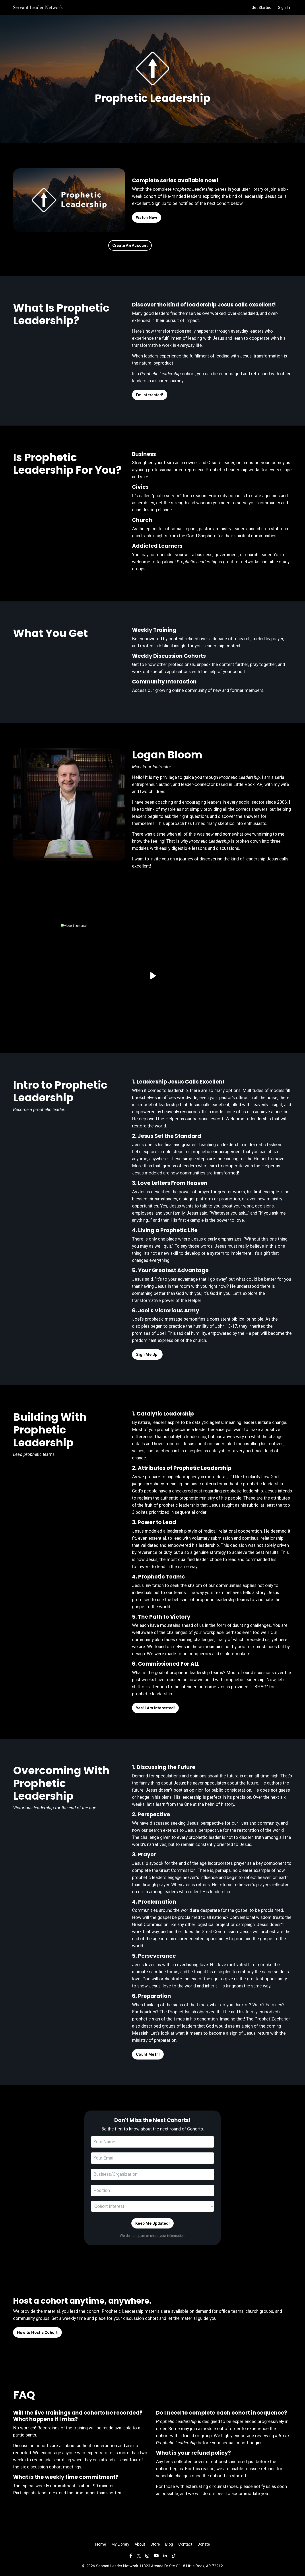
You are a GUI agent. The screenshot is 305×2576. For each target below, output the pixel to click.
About (140, 2544)
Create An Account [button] (130, 245)
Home (100, 2544)
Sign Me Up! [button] (147, 1354)
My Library (120, 2544)
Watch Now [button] (146, 217)
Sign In (284, 7)
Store (155, 2544)
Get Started (261, 7)
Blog (169, 2544)
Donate (204, 2544)
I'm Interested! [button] (149, 395)
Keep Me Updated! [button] (152, 2223)
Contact (185, 2544)
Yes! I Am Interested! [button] (155, 1708)
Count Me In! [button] (148, 2054)
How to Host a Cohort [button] (37, 2332)
